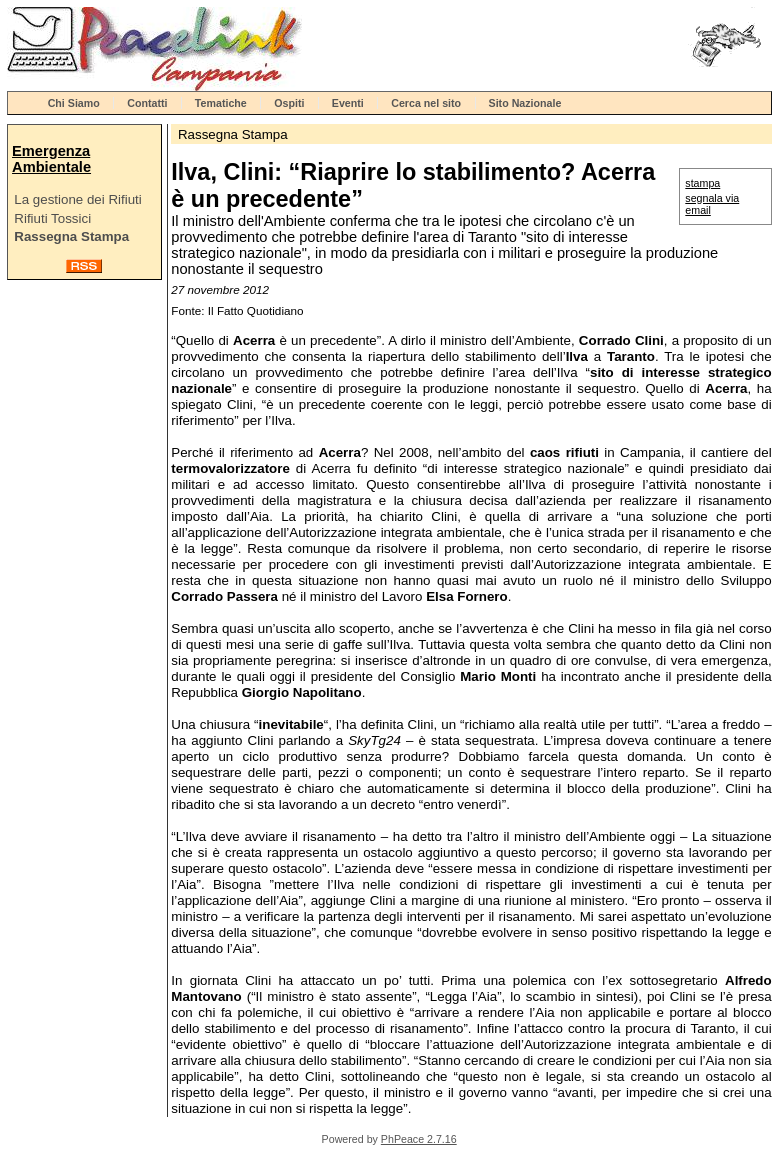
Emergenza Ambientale (51, 159)
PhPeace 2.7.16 (419, 1139)
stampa (702, 183)
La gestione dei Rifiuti (77, 199)
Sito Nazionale (525, 103)
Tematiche (221, 103)
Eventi (348, 103)
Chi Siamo (74, 103)
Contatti (147, 103)
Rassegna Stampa (71, 236)
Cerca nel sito (426, 103)
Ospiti (289, 103)
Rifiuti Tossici (52, 218)
